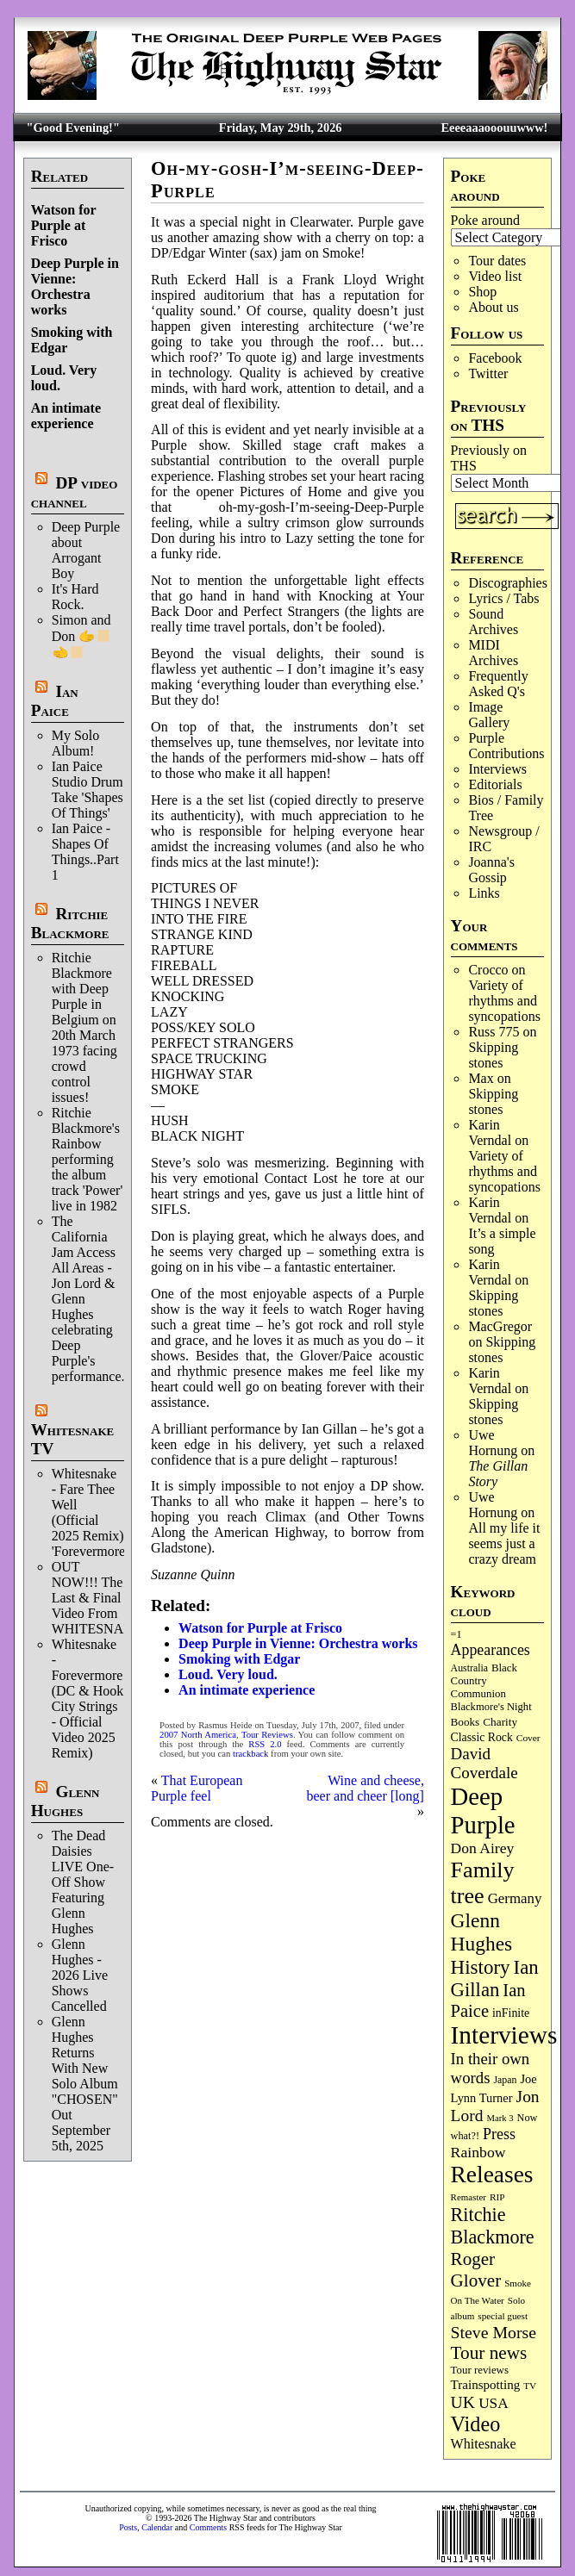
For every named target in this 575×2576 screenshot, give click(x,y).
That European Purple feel (196, 1788)
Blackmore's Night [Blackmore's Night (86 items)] (491, 1707)
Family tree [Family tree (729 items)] (483, 1882)
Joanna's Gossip (491, 870)
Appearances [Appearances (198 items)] (490, 1649)
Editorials (495, 784)
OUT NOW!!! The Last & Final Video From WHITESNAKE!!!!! (109, 1597)
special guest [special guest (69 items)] (503, 2316)
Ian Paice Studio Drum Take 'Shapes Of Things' (87, 789)
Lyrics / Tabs (503, 598)
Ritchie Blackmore (70, 923)
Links (483, 893)
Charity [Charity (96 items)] (500, 1721)
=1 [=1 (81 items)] (456, 1634)
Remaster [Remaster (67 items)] (468, 2197)
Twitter (488, 373)
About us (493, 307)
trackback (250, 1753)
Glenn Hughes (65, 1801)
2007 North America (197, 1734)
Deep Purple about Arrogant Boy (86, 550)
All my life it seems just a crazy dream (504, 1543)
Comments (208, 2527)
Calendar (156, 2527)
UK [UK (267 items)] (463, 2401)
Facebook (495, 358)
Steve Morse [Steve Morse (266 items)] (493, 2332)
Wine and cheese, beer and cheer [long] (365, 1788)
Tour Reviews (267, 1734)
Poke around (485, 220)
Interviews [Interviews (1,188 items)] (504, 2035)
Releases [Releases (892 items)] (492, 2174)
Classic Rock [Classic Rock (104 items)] (482, 1737)
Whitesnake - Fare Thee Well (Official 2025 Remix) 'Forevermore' (90, 1512)
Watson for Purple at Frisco (64, 225)
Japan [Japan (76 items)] (504, 2080)
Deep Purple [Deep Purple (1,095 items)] (483, 1811)
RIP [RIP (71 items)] (497, 2197)
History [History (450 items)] (480, 1967)
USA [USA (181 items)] (493, 2403)
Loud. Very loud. (228, 1674)
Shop (482, 291)
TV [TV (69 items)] (529, 2385)
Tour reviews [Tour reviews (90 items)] (480, 2370)
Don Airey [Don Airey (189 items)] (483, 1848)
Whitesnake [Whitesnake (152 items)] (483, 2443)
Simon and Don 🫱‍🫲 (81, 636)
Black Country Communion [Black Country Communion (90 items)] (484, 1681)
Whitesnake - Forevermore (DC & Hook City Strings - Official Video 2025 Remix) (88, 1698)
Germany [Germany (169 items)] (515, 1898)
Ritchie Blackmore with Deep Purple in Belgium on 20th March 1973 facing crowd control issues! (84, 1027)
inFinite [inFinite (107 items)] (510, 2013)
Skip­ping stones (493, 1055)
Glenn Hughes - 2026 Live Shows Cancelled (80, 1975)
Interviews (497, 769)
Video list (495, 276)
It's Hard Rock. (75, 597)
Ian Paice (54, 700)
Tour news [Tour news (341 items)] (489, 2353)
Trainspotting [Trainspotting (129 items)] (486, 2385)
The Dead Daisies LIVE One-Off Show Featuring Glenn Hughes (83, 1882)
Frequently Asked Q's (498, 684)
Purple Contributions (506, 746)
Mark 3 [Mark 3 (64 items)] (499, 2118)
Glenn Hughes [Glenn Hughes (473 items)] (482, 1932)
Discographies (507, 583)
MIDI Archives (493, 653)
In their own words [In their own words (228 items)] (490, 2068)
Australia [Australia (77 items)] (469, 1668)
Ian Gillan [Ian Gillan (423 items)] (495, 1978)
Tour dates (497, 260)
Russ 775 (493, 1031)
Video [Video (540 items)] (476, 2424)
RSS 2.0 (264, 1744)
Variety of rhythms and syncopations (504, 1001)
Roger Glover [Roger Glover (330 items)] (476, 2270)
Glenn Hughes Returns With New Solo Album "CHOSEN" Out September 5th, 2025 (85, 2083)
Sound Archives (493, 622)
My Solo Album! (76, 743)
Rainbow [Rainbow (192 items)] (478, 2152)
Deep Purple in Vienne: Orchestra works (75, 286)
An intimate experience (66, 416)
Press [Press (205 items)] (499, 2134)
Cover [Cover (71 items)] (528, 1738)
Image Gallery (488, 715)
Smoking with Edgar (239, 1659)
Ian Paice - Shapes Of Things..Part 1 (85, 851)
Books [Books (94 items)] (465, 1721)
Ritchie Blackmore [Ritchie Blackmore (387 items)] (492, 2226)
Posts (128, 2527)
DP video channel (74, 492)
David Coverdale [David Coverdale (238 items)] (484, 1763)
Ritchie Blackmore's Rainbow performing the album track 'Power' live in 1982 (87, 1159)
